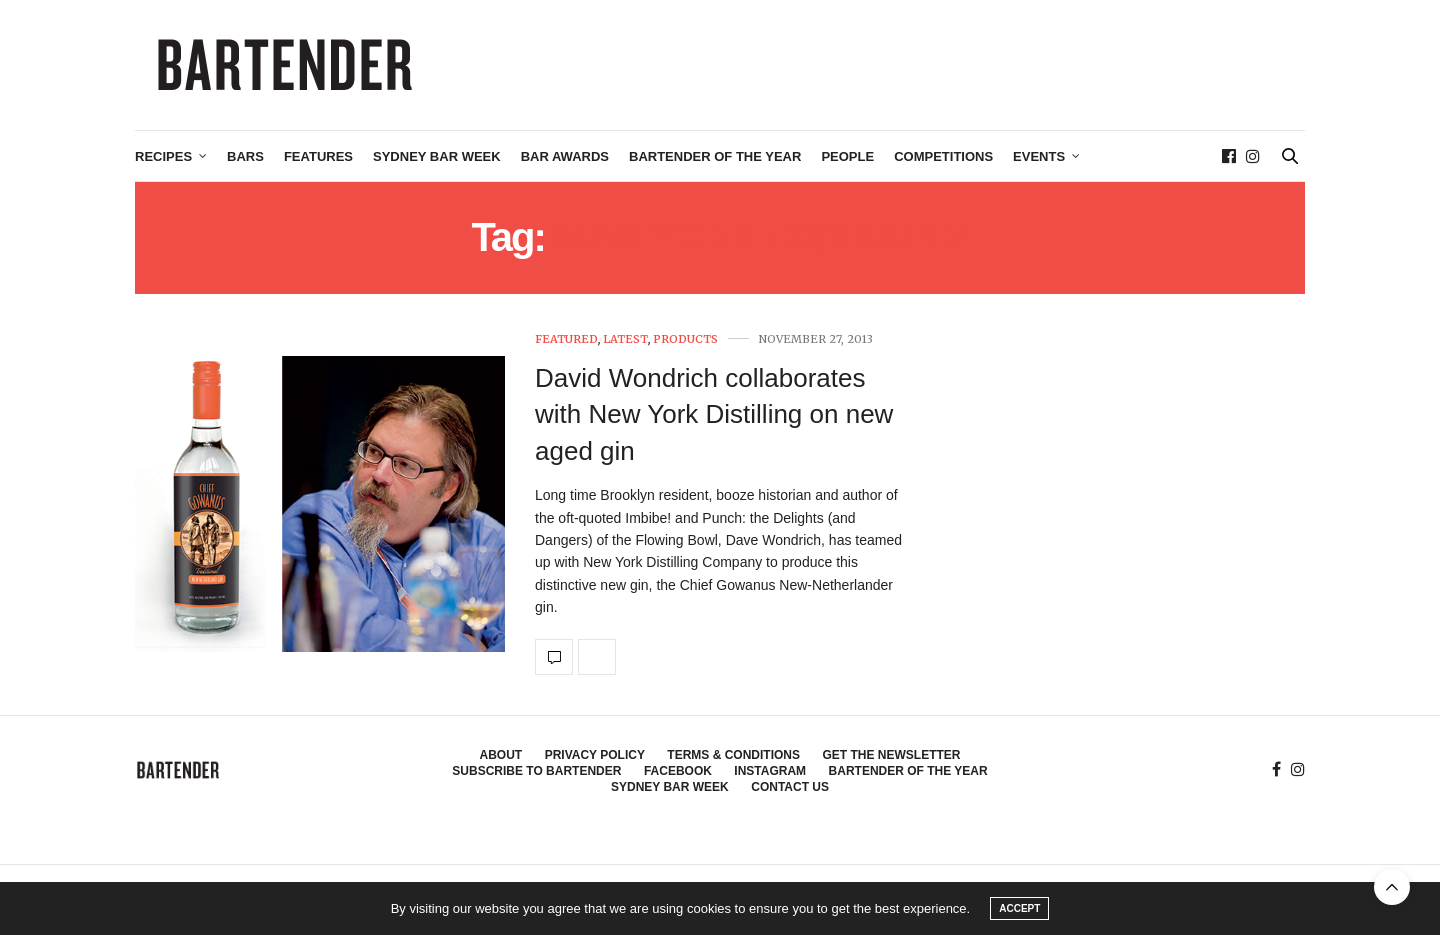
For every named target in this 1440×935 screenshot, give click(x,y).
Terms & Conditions (733, 755)
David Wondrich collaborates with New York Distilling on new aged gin (714, 414)
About (501, 755)
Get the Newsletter (891, 755)
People (847, 156)
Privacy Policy (595, 755)
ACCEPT (1019, 908)
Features (318, 156)
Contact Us (790, 787)
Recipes (163, 156)
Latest (625, 339)
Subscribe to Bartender (536, 771)
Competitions (943, 156)
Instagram (770, 771)
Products (685, 339)
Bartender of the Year (715, 156)
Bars (245, 156)
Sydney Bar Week (437, 156)
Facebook (678, 771)
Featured (566, 339)
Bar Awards (565, 156)
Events (1039, 156)
